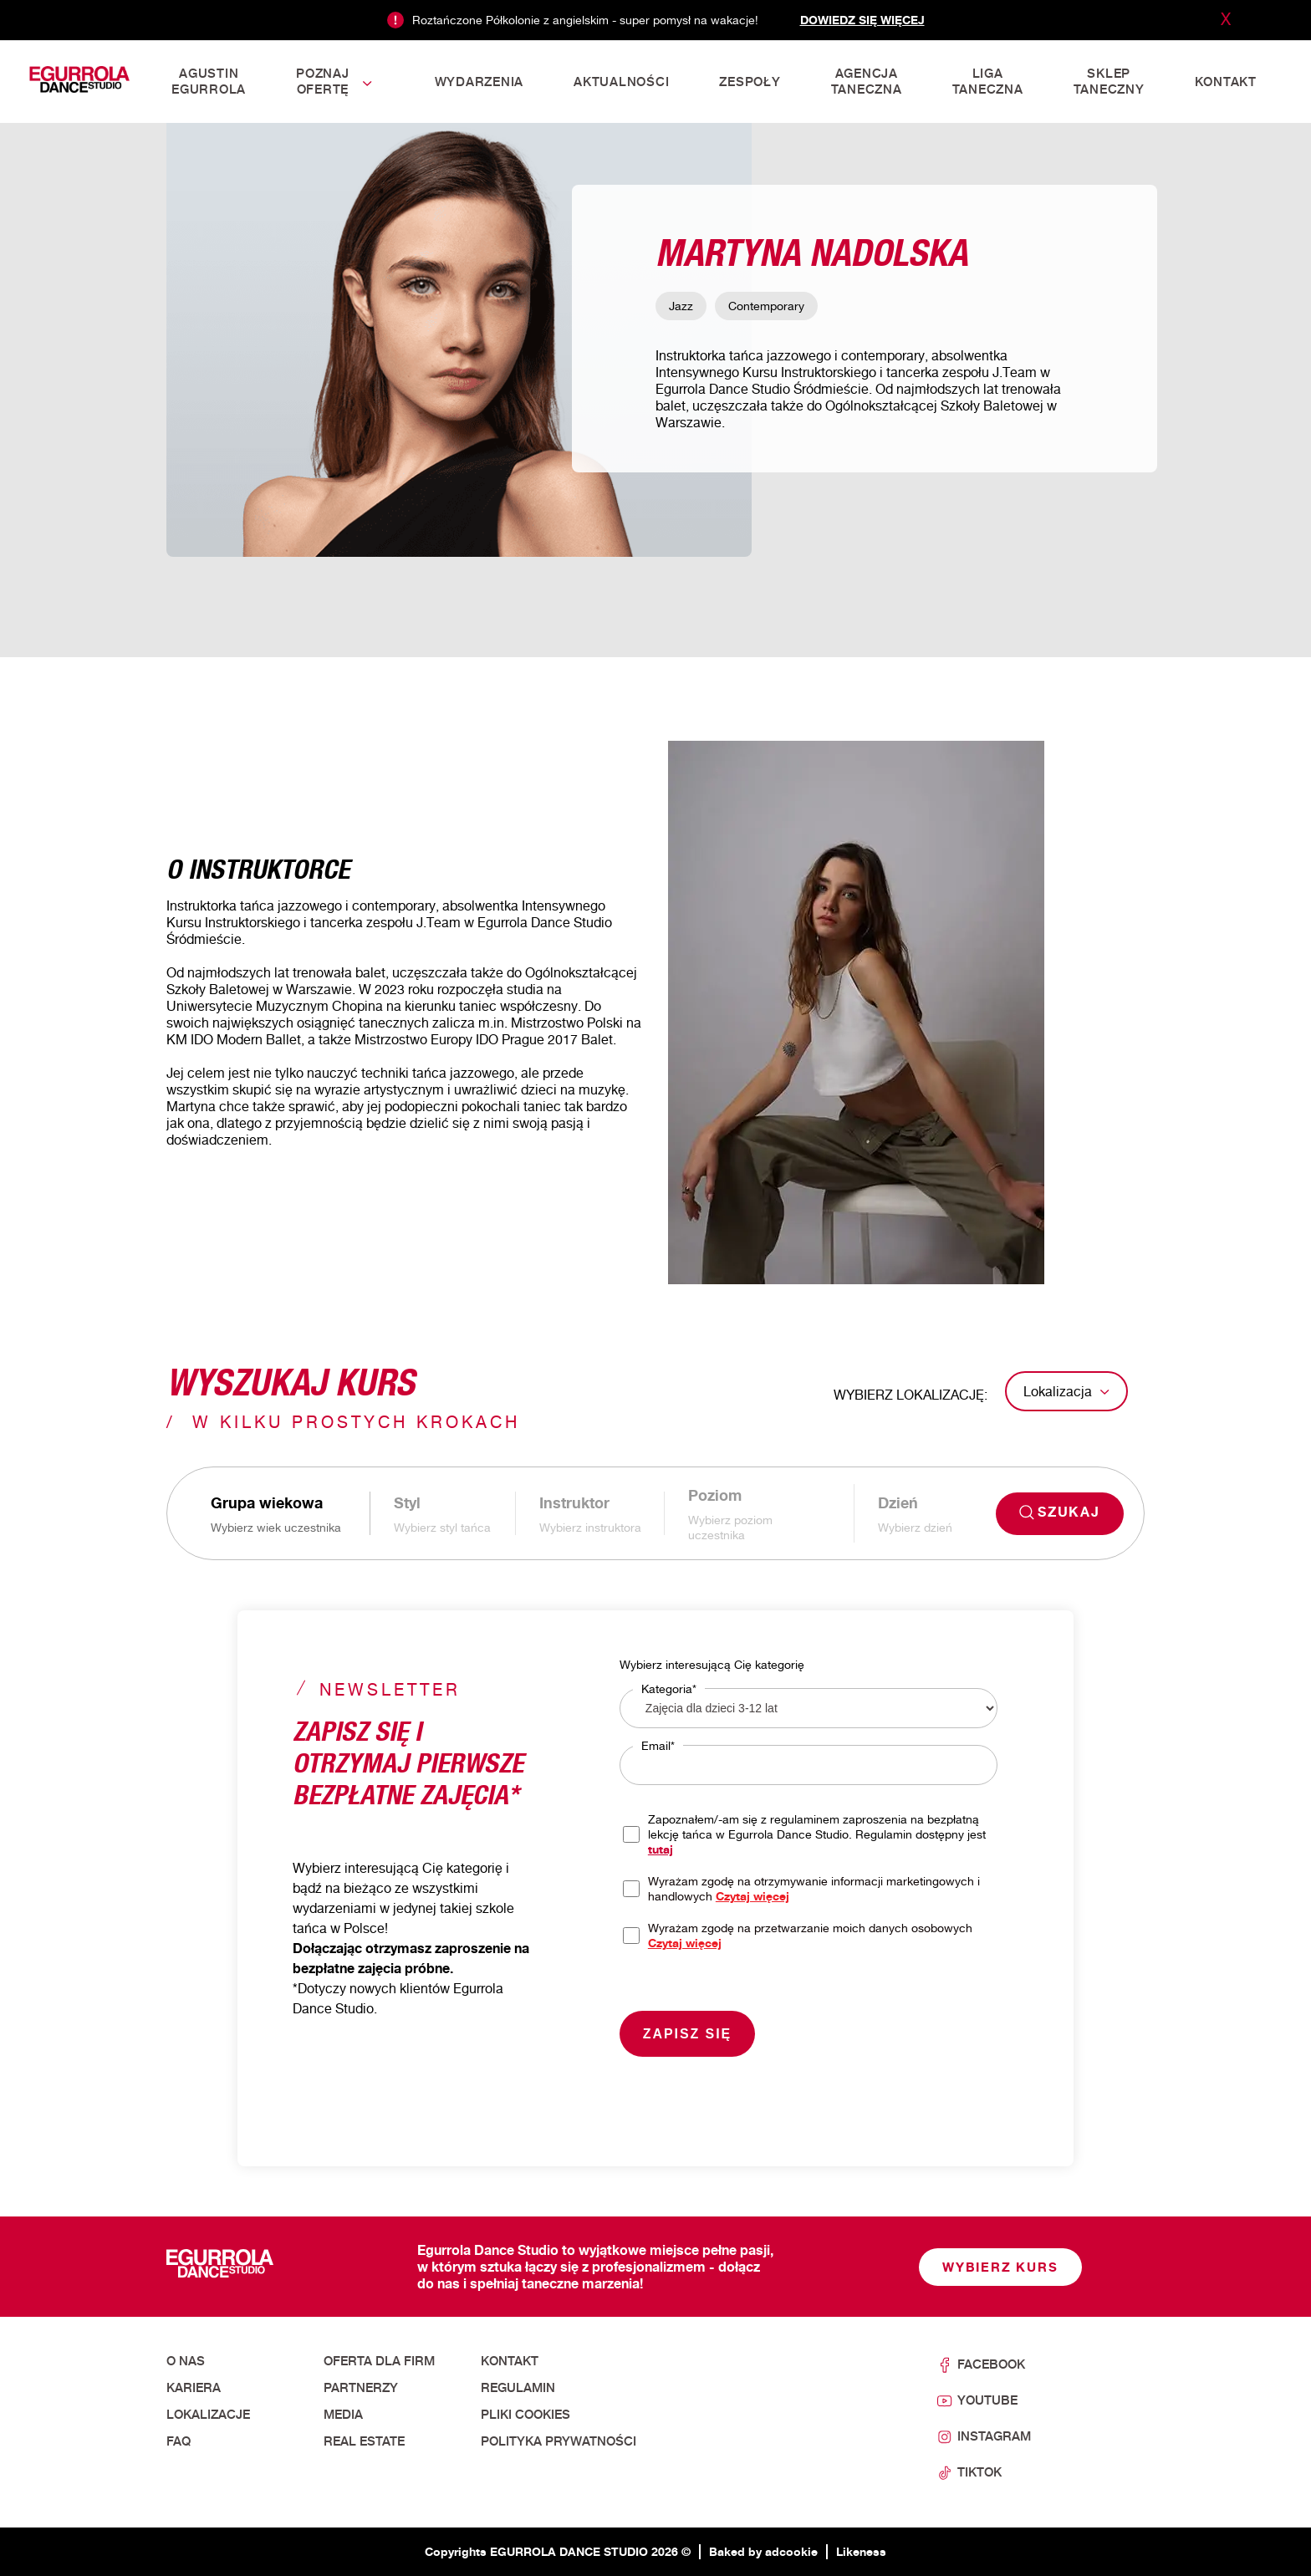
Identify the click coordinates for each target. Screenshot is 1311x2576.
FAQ (178, 2441)
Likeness (861, 2551)
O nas (185, 2361)
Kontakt (509, 2361)
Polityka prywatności (558, 2441)
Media (343, 2414)
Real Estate (364, 2441)
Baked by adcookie (763, 2551)
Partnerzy (361, 2387)
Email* (658, 1745)
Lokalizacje (208, 2414)
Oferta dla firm (379, 2361)
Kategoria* (668, 1688)
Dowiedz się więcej (862, 20)
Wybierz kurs (1000, 2267)
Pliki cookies (525, 2414)
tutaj (660, 1849)
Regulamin (518, 2387)
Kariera (193, 2387)
